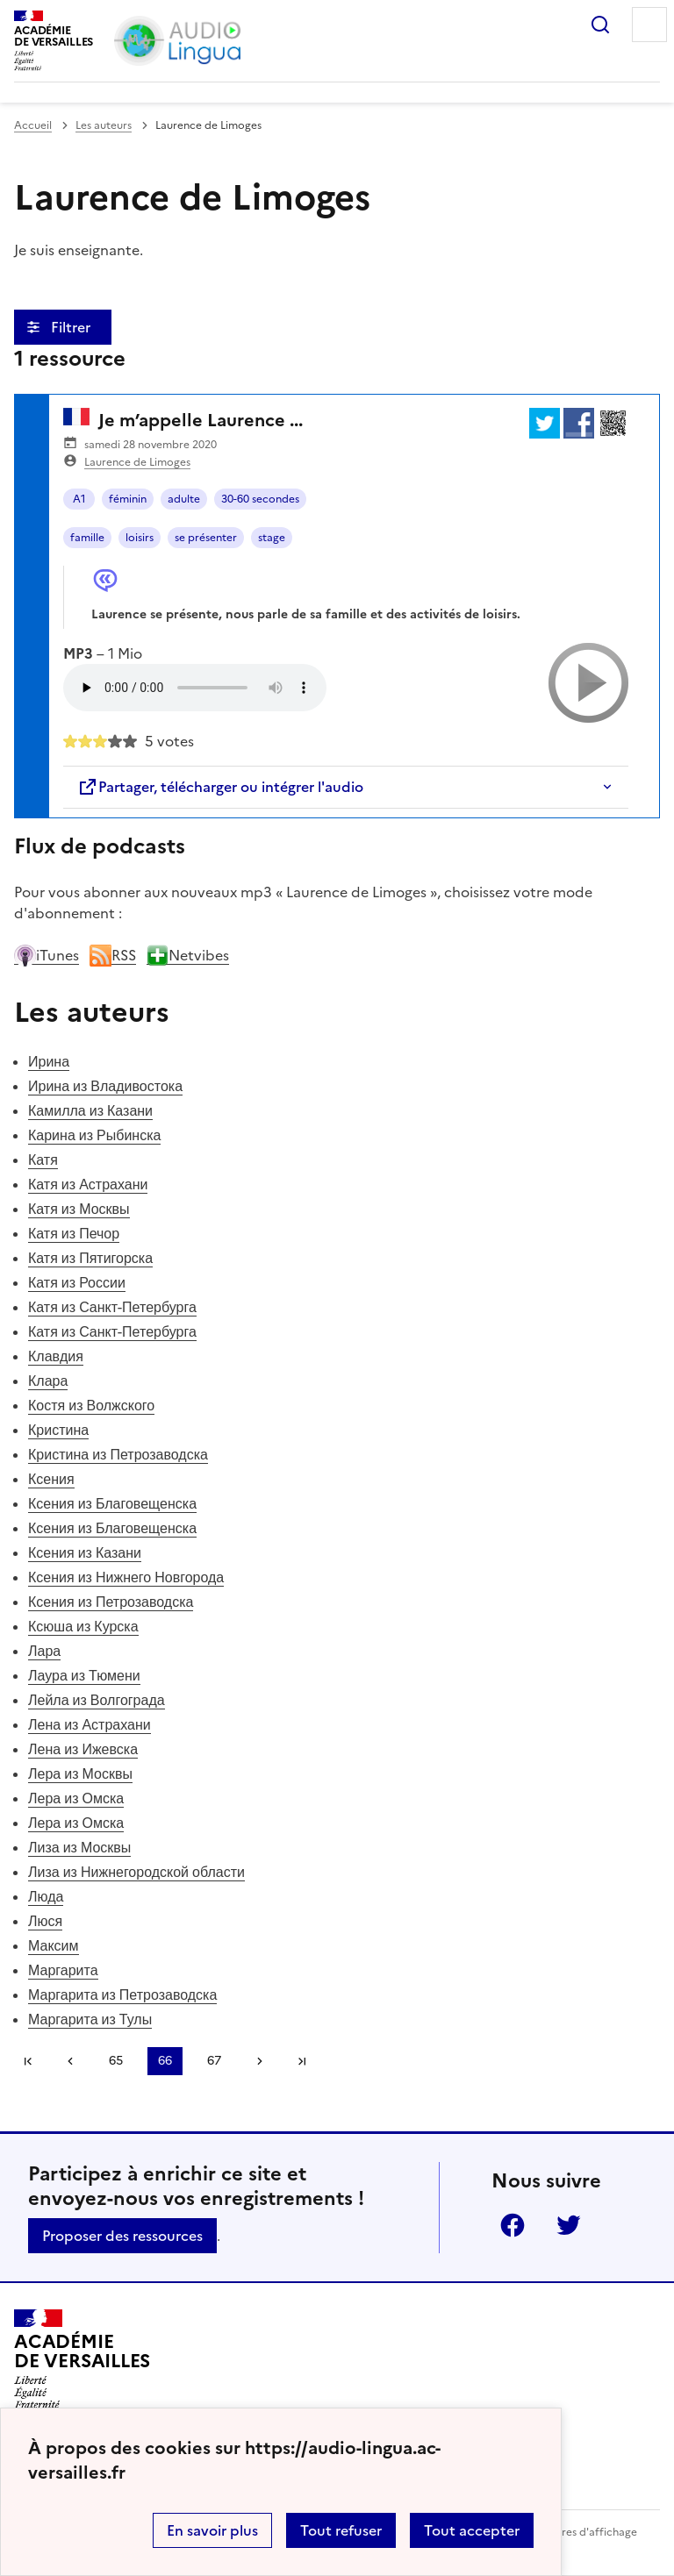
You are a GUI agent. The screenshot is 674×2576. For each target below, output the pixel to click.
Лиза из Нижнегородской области (136, 1871)
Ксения (51, 1478)
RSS (113, 955)
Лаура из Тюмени (84, 1675)
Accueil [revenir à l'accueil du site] (33, 125)
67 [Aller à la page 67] (214, 2061)
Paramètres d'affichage (578, 2532)
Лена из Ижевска (83, 1748)
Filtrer (72, 327)
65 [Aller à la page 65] (116, 2061)
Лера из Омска (76, 1798)
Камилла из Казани (90, 1110)
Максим (53, 1945)
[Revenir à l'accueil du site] (82, 2359)
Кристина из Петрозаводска (118, 1454)
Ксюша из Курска (83, 1626)
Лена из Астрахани (89, 1724)
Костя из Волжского (91, 1405)
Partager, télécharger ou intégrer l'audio (220, 786)
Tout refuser (341, 2530)
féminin (128, 499)
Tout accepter (472, 2530)
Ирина (48, 1061)
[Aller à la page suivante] (260, 2061)
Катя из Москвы (79, 1208)
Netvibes (188, 955)
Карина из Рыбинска (94, 1134)
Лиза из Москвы (79, 1847)
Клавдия (55, 1355)
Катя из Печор (73, 1233)
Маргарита (63, 1969)
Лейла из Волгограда (96, 1699)
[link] (70, 2061)
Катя (43, 1159)
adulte (184, 499)
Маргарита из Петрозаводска (122, 1994)
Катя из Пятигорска (90, 1257)
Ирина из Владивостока (105, 1085)
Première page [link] (28, 2061)
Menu (649, 24)
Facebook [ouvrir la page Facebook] (512, 2225)
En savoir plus (212, 2530)
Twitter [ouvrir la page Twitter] (569, 2225)
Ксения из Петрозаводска (110, 1601)
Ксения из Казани (84, 1552)
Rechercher (600, 24)
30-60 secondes (260, 499)
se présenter (206, 538)
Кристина (58, 1429)
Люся (45, 1920)
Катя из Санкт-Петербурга (112, 1306)
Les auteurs (103, 125)
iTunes (46, 955)
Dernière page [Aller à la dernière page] (302, 2061)
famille (87, 538)
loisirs (139, 538)
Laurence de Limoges (137, 462)
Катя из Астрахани (87, 1184)
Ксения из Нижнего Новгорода (126, 1577)
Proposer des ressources (122, 2235)
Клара (48, 1380)
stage (271, 538)
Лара (44, 1650)
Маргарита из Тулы (90, 2019)
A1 (79, 499)
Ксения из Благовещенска (112, 1503)
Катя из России (76, 1282)
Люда (45, 1896)
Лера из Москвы (80, 1773)
